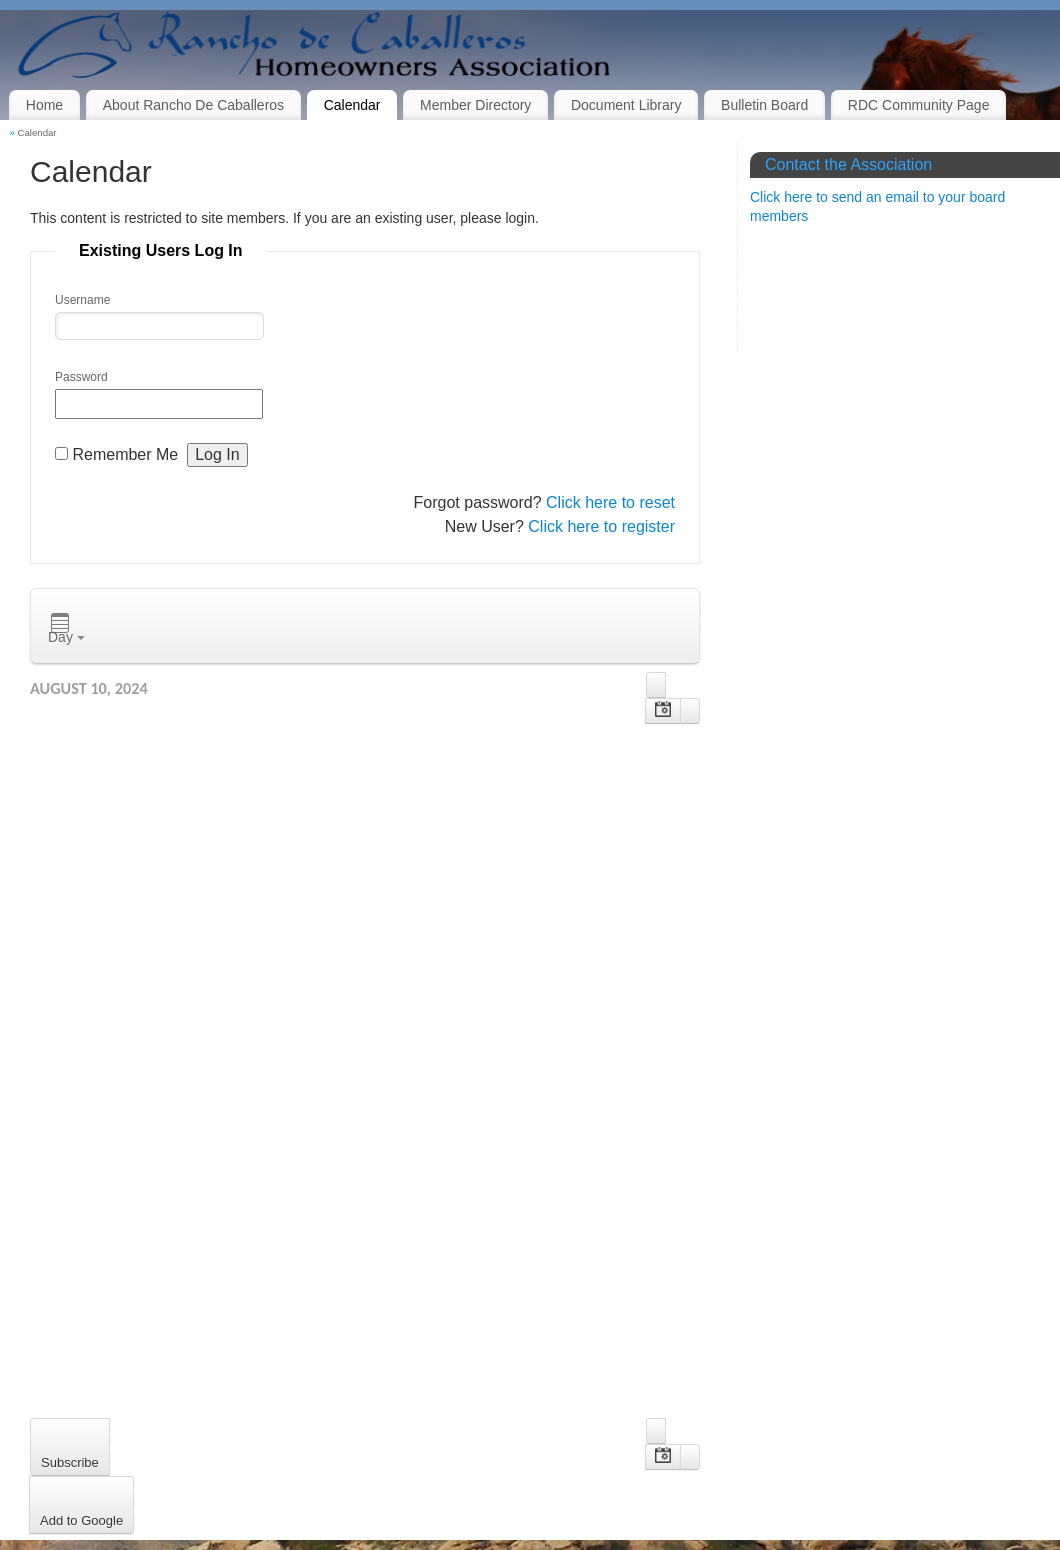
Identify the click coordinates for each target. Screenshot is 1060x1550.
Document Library (626, 105)
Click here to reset (610, 502)
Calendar (352, 105)
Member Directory (475, 105)
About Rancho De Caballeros (193, 105)
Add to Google (81, 1520)
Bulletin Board (764, 105)
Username (82, 300)
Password (81, 377)
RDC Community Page (919, 105)
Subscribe (70, 1462)
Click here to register (601, 526)
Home (44, 105)
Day (66, 629)
